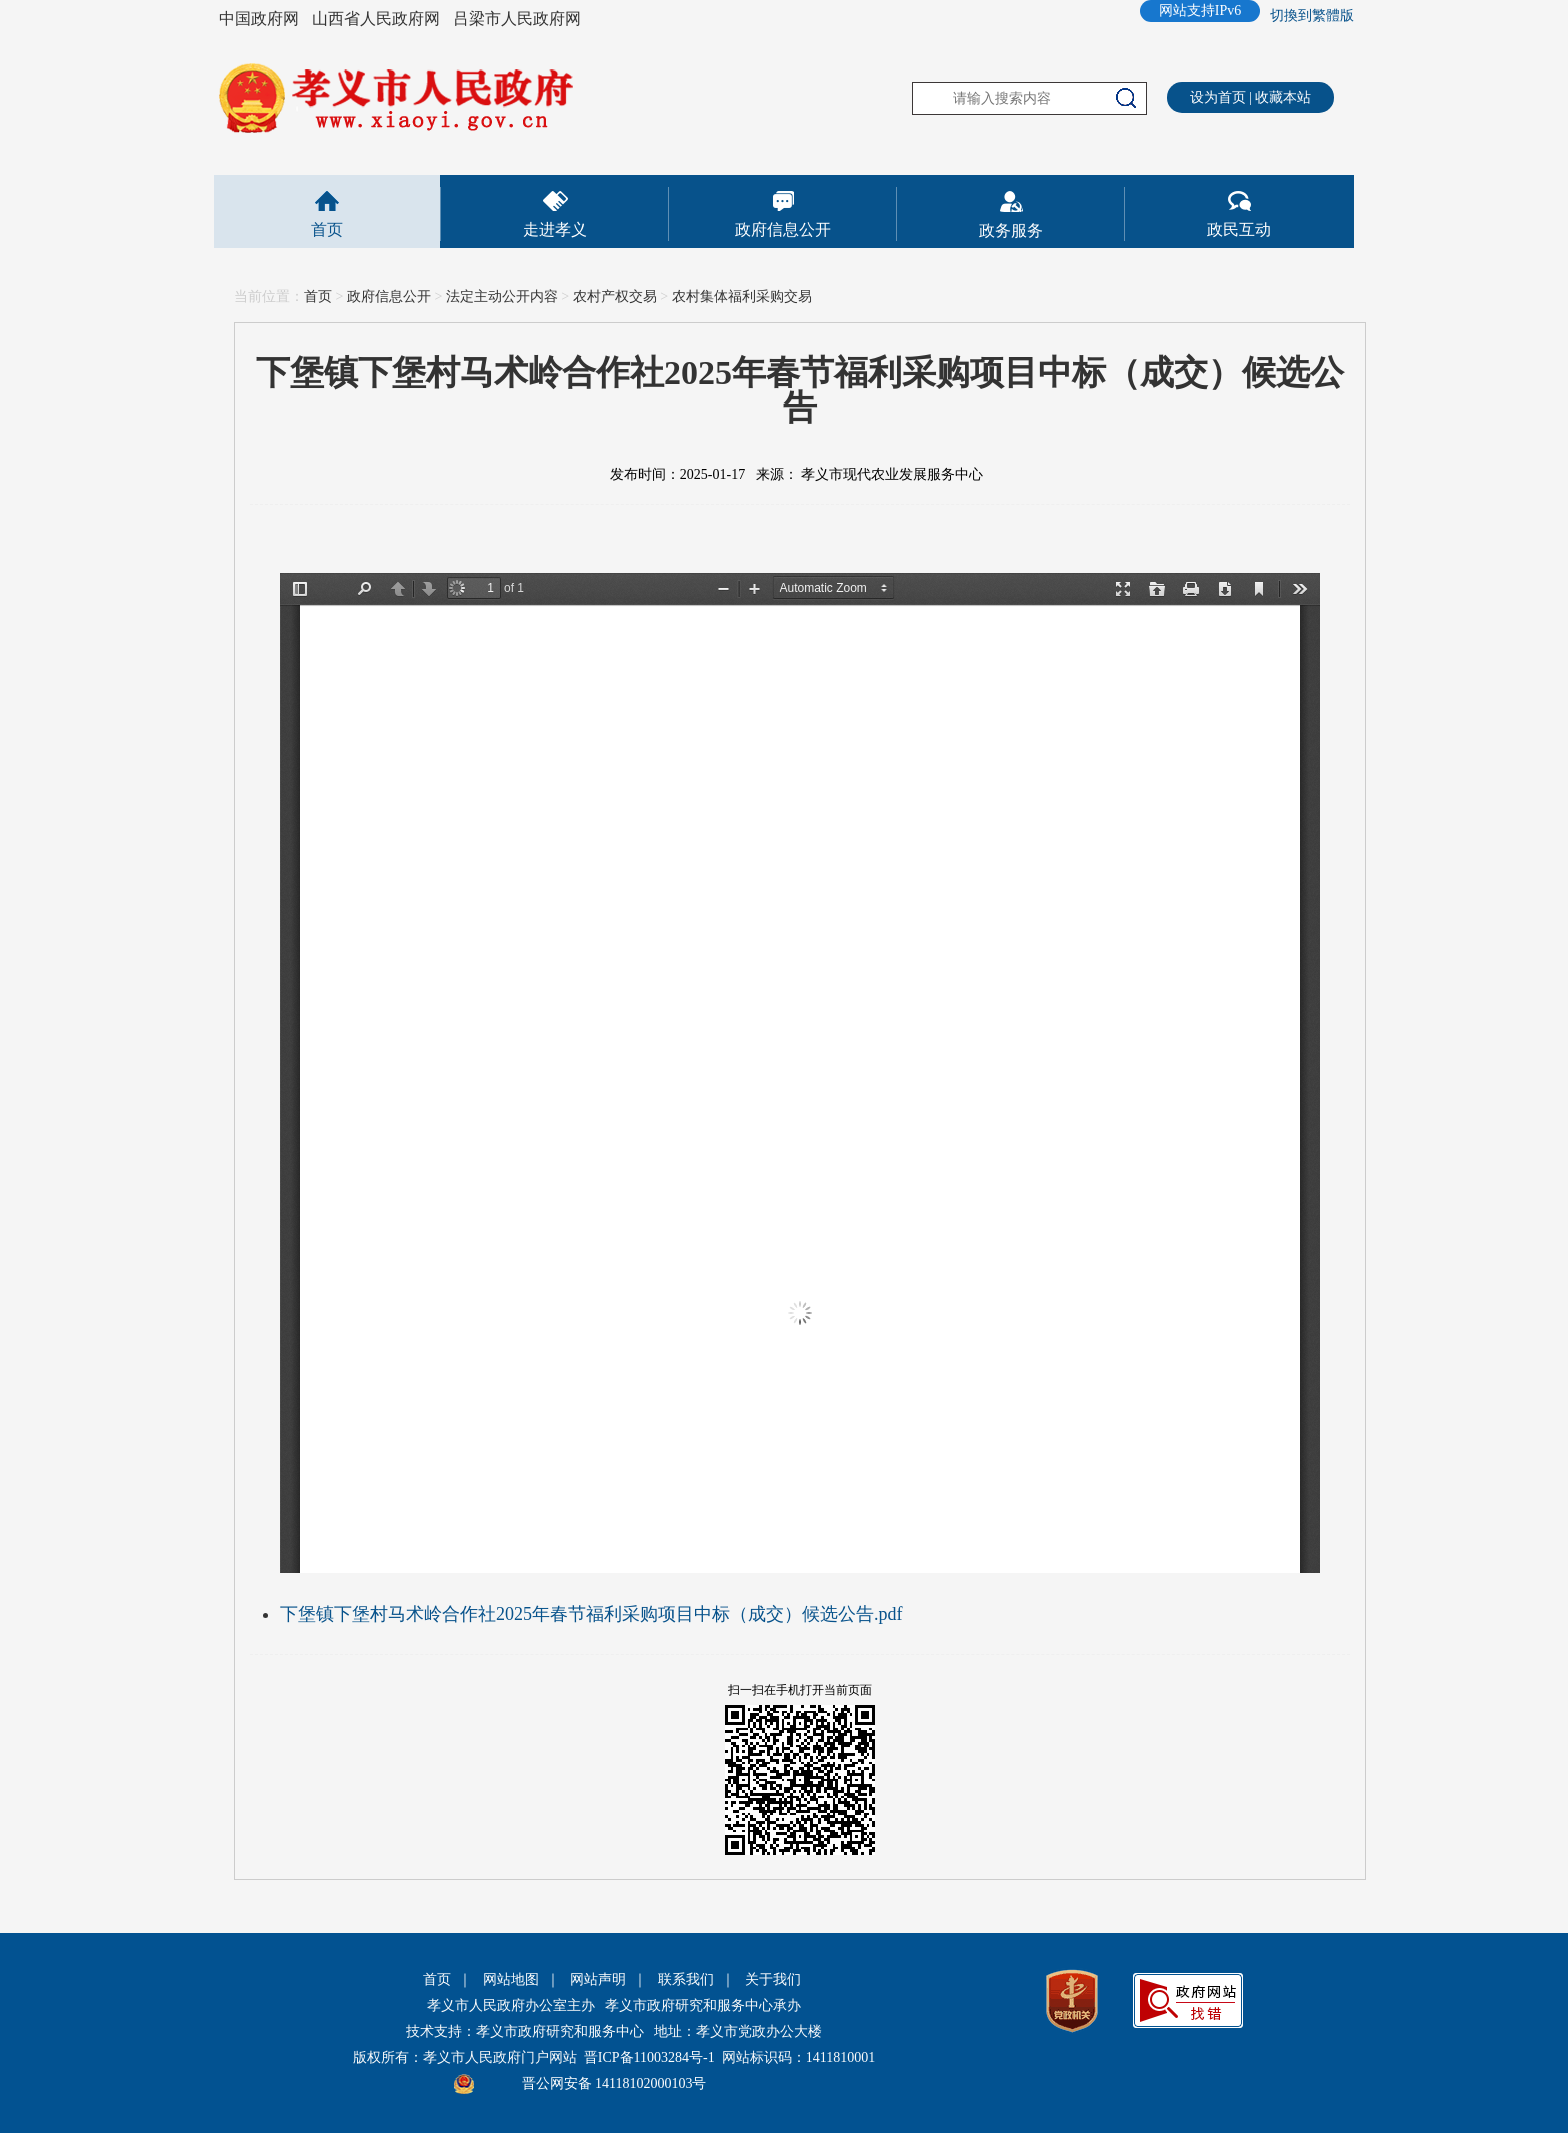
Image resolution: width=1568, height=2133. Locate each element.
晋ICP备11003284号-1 (649, 2057)
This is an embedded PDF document (800, 1073)
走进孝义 (555, 229)
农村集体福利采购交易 (742, 296)
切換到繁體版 (1312, 15)
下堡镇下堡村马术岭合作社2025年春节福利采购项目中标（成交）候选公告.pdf (591, 1614)
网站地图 (511, 1979)
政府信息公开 (783, 229)
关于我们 (773, 1979)
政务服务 (1011, 230)
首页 (327, 229)
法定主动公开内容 (502, 296)
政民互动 (1239, 229)
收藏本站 (1283, 97)
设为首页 (1218, 97)
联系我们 (686, 1979)
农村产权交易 (615, 296)
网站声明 (598, 1979)
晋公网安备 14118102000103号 (614, 2083)
